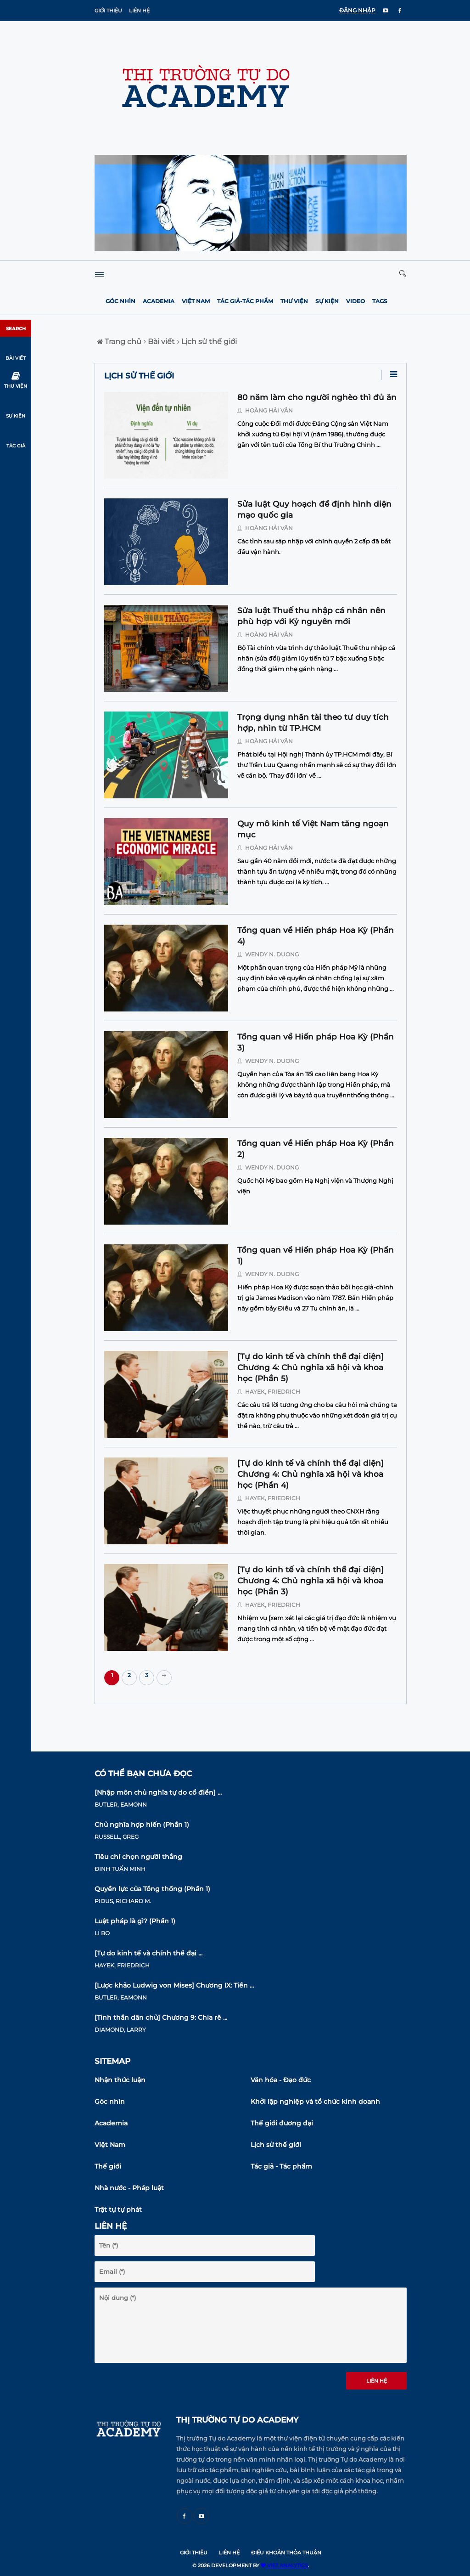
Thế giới (108, 2166)
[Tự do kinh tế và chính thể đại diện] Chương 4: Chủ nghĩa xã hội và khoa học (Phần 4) (310, 1474)
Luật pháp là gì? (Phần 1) (135, 1921)
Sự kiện (327, 301)
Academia (158, 301)
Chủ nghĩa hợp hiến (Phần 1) (142, 1824)
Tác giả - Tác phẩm (281, 2166)
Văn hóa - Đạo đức (281, 2080)
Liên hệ (139, 10)
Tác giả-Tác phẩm (245, 301)
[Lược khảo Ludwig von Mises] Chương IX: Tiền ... (174, 1985)
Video (355, 301)
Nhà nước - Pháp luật (129, 2188)
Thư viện (294, 301)
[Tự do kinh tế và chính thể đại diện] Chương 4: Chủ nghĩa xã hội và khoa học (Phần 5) (310, 1367)
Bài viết (159, 341)
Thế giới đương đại (282, 2123)
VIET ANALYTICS (284, 2565)
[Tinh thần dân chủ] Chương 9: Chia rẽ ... (161, 2017)
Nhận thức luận (120, 2080)
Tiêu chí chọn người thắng (138, 1857)
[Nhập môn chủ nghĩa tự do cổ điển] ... (158, 1792)
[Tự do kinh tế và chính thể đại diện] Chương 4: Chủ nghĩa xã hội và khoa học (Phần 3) (310, 1580)
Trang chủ (119, 341)
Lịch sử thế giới (207, 341)
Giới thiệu (108, 10)
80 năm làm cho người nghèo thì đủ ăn (317, 397)
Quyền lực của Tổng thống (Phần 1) (152, 1889)
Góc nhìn (120, 301)
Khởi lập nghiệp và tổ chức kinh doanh (315, 2101)
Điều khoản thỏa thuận (286, 2552)
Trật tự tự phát (118, 2209)
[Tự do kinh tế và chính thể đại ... (148, 1953)
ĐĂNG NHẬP (357, 10)
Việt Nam (196, 301)
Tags (379, 301)
